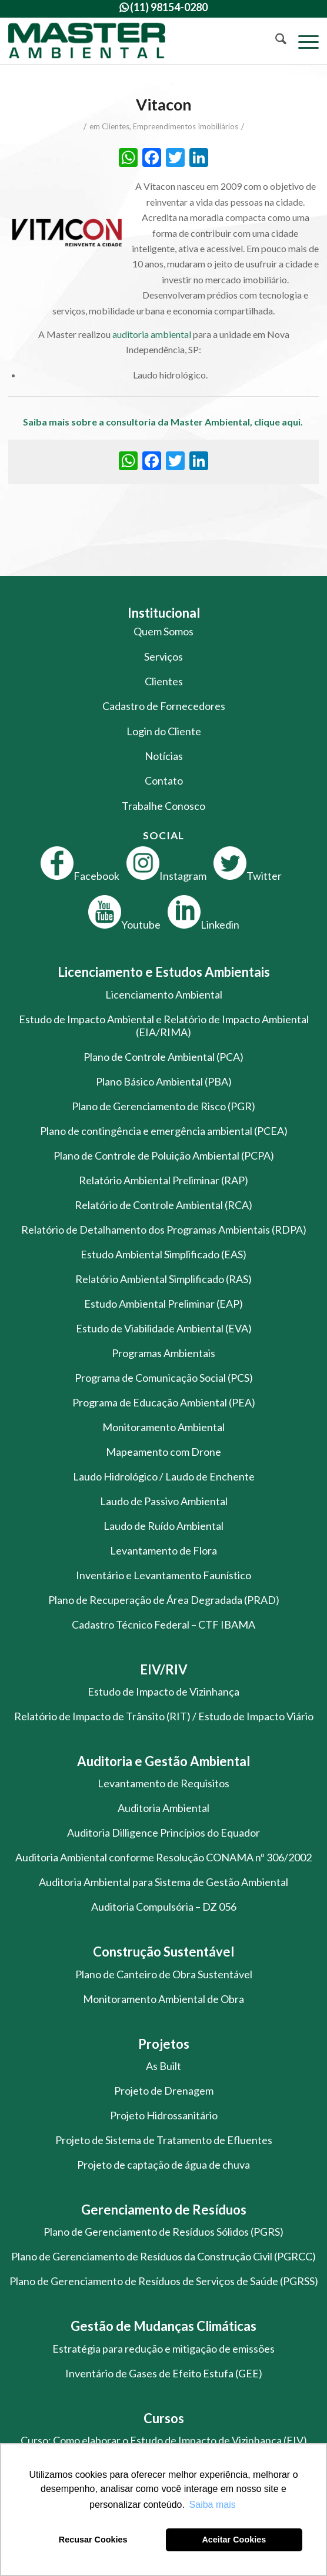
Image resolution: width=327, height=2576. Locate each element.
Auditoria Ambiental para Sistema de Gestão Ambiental (163, 1881)
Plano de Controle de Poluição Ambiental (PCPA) (164, 1155)
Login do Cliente (163, 731)
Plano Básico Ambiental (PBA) (164, 1081)
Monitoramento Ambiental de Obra (163, 1998)
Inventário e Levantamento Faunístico (163, 1575)
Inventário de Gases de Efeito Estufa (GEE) (163, 2373)
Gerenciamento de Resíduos (163, 2209)
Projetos (163, 2044)
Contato (164, 780)
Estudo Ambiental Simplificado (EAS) (163, 1254)
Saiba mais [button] (212, 2505)
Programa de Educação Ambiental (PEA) (163, 1402)
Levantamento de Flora (163, 1550)
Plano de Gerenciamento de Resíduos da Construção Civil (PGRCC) (163, 2256)
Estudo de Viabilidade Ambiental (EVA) (164, 1328)
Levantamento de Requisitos (163, 1783)
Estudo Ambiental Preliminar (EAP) (163, 1303)
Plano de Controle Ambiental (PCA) (163, 1056)
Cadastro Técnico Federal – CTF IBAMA (163, 1624)
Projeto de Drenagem (163, 2090)
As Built (163, 2065)
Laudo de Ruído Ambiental (163, 1525)
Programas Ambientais (163, 1352)
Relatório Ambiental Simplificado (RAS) (163, 1278)
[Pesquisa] (274, 40)
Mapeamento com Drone (163, 1451)
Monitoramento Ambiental (163, 1427)
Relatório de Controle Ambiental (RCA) (163, 1204)
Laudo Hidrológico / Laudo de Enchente (164, 1476)
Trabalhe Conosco (163, 805)
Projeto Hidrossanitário (164, 2115)
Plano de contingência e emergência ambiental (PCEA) (164, 1130)
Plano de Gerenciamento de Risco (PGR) (163, 1106)
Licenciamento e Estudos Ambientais (164, 972)
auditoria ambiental (151, 334)
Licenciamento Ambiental (163, 994)
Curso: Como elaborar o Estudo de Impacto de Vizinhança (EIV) (164, 2440)
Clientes (115, 126)
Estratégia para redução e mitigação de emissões (163, 2348)
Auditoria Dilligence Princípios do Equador (163, 1832)
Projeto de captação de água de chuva (163, 2164)
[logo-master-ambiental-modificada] (132, 40)
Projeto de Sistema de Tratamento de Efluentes (163, 2139)
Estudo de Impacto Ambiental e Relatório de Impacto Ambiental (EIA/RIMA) (164, 1026)
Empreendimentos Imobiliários (185, 126)
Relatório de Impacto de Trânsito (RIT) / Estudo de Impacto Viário (163, 1716)
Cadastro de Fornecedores (163, 705)
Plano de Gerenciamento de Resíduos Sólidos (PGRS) (163, 2231)
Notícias (164, 755)
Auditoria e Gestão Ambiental (163, 1761)
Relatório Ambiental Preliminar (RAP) (163, 1180)
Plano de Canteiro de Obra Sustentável (163, 1974)
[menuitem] (274, 40)
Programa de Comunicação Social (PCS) (164, 1377)
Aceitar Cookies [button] (234, 2539)
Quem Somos (163, 631)
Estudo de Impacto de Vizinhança (163, 1691)
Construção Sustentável (163, 1951)
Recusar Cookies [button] (93, 2539)
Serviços (163, 656)
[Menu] (302, 40)
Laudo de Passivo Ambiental (164, 1501)
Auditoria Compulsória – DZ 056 (163, 1906)
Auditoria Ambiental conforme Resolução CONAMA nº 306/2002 (163, 1857)
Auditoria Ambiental (163, 1807)
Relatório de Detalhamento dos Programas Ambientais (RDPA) (163, 1229)
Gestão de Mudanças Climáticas (163, 2326)
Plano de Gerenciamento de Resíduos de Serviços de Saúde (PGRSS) (163, 2280)
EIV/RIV (164, 1669)
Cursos (164, 2418)
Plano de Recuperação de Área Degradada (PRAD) (163, 1599)
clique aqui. (279, 421)
